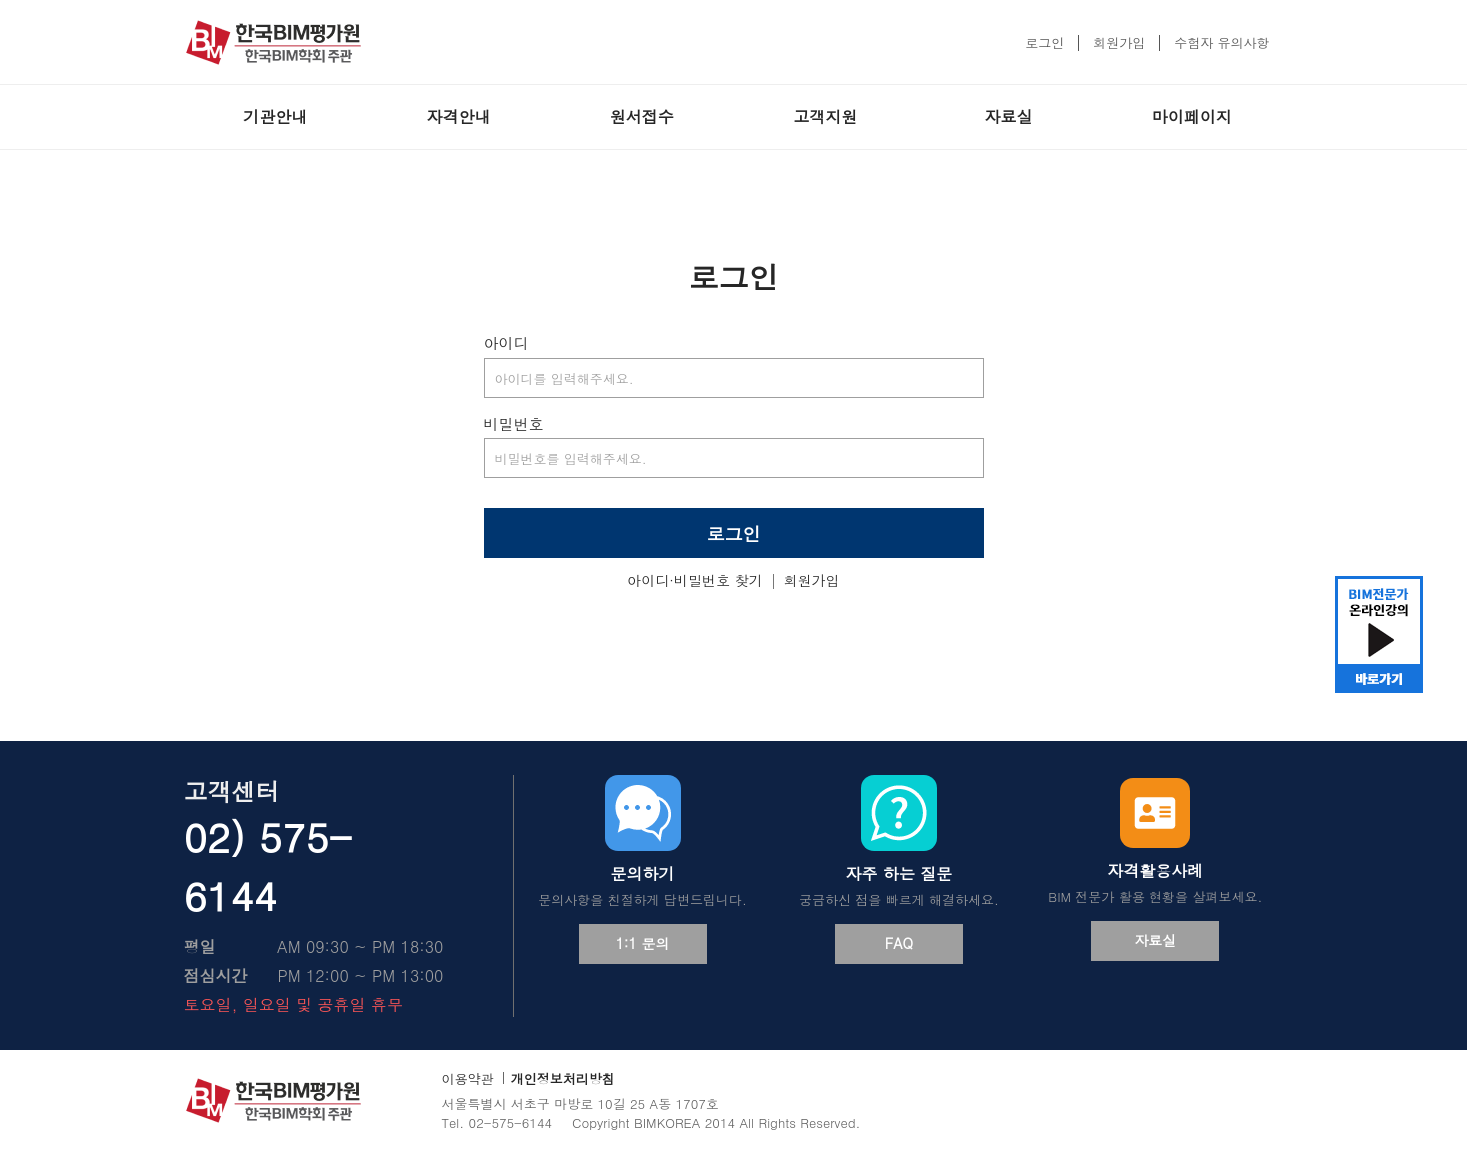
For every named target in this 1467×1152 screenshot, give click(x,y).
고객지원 (825, 116)
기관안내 (275, 116)
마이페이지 (1192, 116)
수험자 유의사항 (1221, 42)
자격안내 (458, 116)
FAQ (899, 943)
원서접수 (642, 116)
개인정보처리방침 (563, 1078)
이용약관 (468, 1078)
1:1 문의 (643, 943)
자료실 (1008, 116)
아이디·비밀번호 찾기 (694, 580)
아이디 (506, 342)
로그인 (1044, 42)
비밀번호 (514, 423)
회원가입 (1119, 42)
